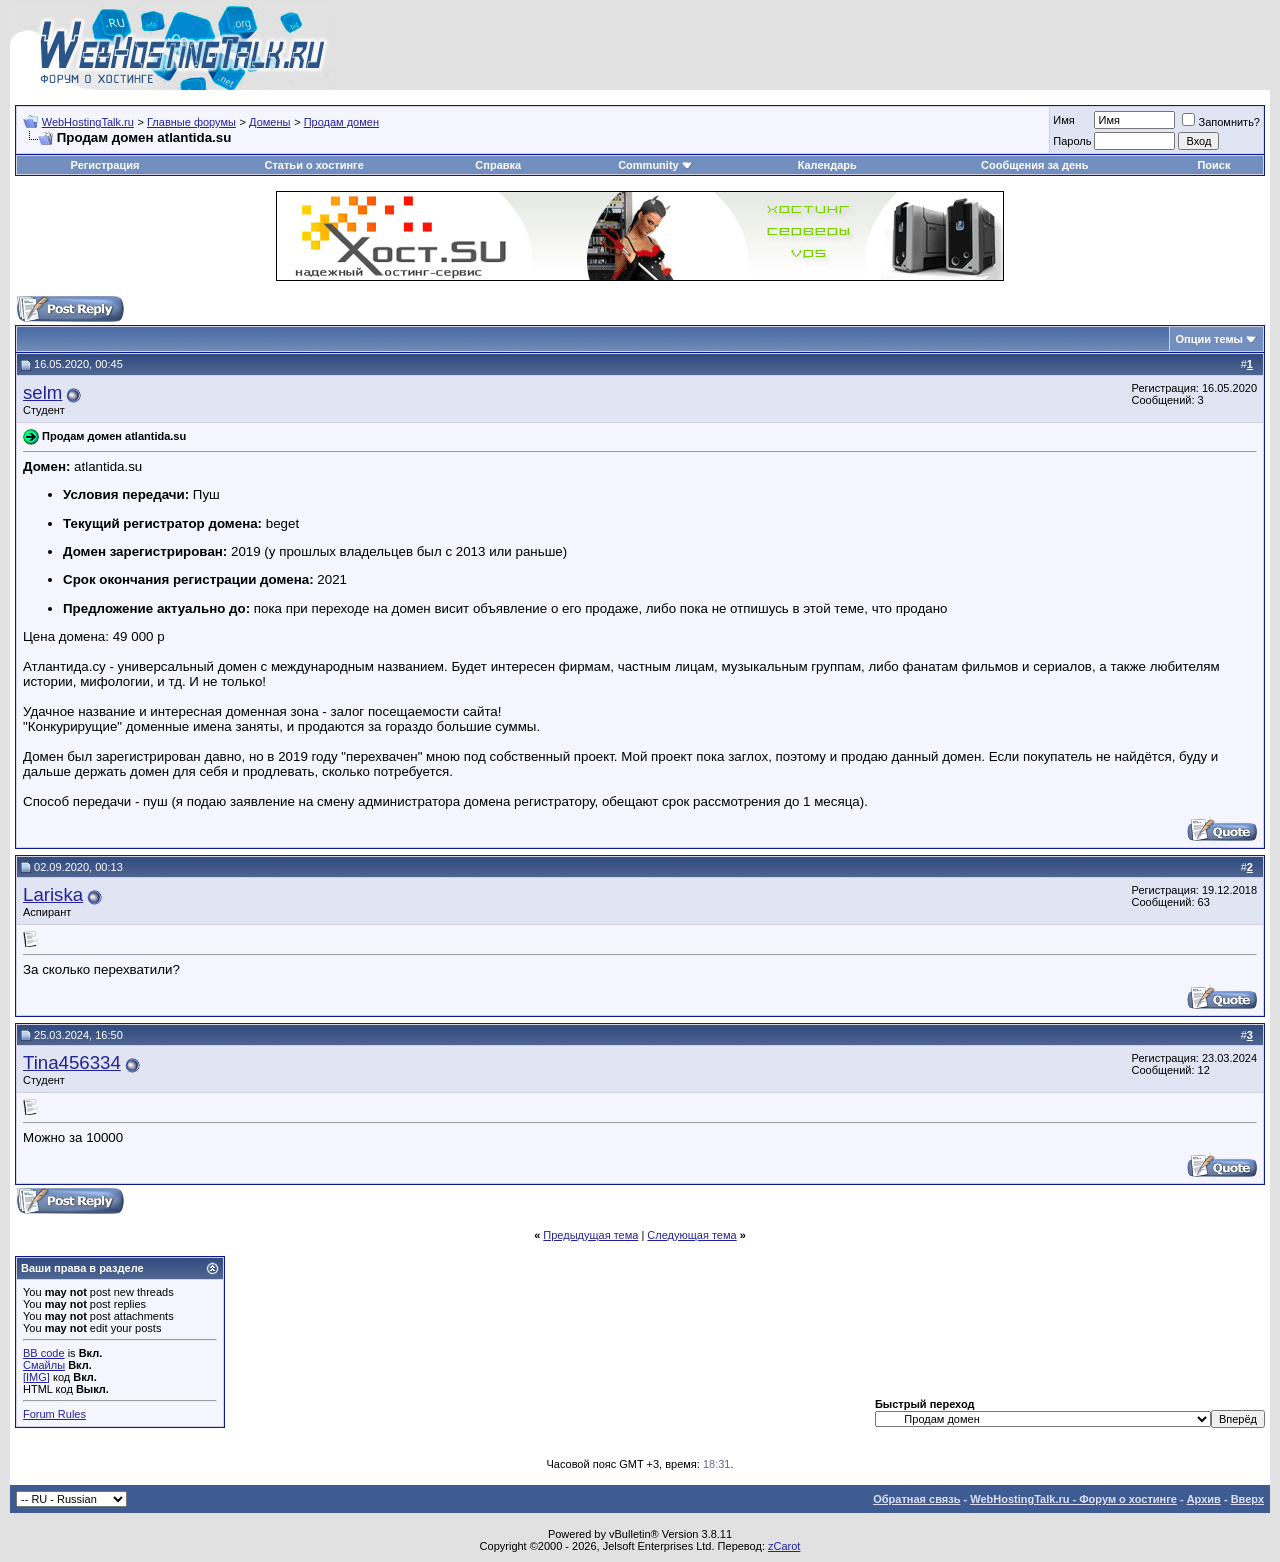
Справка (498, 165)
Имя (1063, 120)
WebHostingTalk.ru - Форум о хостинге (1073, 1499)
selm (42, 392)
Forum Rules (54, 1414)
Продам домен (341, 122)
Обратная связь (916, 1499)
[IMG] (36, 1377)
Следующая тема (691, 1235)
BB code (44, 1353)
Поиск (1213, 165)
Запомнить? (1221, 122)
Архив (1204, 1499)
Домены (269, 122)
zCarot (784, 1546)
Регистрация (105, 165)
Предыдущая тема (590, 1235)
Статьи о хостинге (314, 165)
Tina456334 (72, 1062)
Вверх (1247, 1499)
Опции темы (1209, 339)
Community (655, 165)
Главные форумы (191, 122)
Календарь (827, 165)
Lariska (53, 894)
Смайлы (44, 1365)
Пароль (1072, 141)
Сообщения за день (1034, 165)
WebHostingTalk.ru (88, 122)
